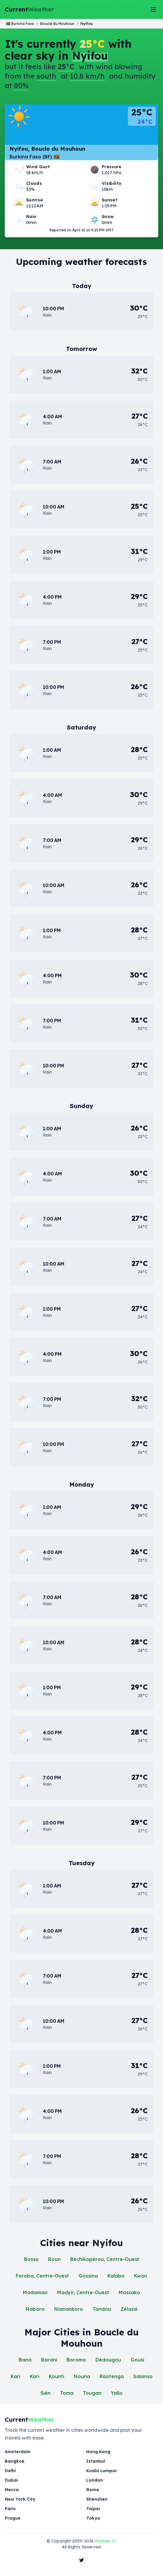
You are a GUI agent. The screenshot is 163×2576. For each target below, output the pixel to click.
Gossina (88, 2276)
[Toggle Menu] (153, 9)
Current (29, 9)
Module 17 (105, 2541)
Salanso (143, 2376)
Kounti (56, 2376)
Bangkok (15, 2461)
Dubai (11, 2480)
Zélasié (129, 2309)
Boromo (76, 2360)
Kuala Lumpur (101, 2470)
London (94, 2480)
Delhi (10, 2470)
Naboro (35, 2309)
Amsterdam (18, 2451)
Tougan (92, 2393)
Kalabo (116, 2276)
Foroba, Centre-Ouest (42, 2276)
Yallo (117, 2393)
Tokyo (93, 2518)
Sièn (45, 2393)
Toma (66, 2393)
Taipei (93, 2508)
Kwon (140, 2276)
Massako (129, 2292)
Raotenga (112, 2376)
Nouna (82, 2376)
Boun (54, 2259)
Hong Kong (98, 2451)
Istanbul (95, 2461)
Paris (10, 2508)
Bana (25, 2360)
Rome (92, 2489)
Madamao (35, 2292)
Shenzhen (96, 2499)
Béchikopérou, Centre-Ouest (104, 2259)
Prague (13, 2518)
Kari (15, 2376)
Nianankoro (68, 2309)
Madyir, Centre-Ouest (83, 2292)
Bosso (31, 2259)
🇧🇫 (20, 23)
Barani (49, 2360)
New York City (20, 2499)
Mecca (12, 2489)
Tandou (102, 2309)
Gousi (137, 2360)
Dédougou (108, 2360)
